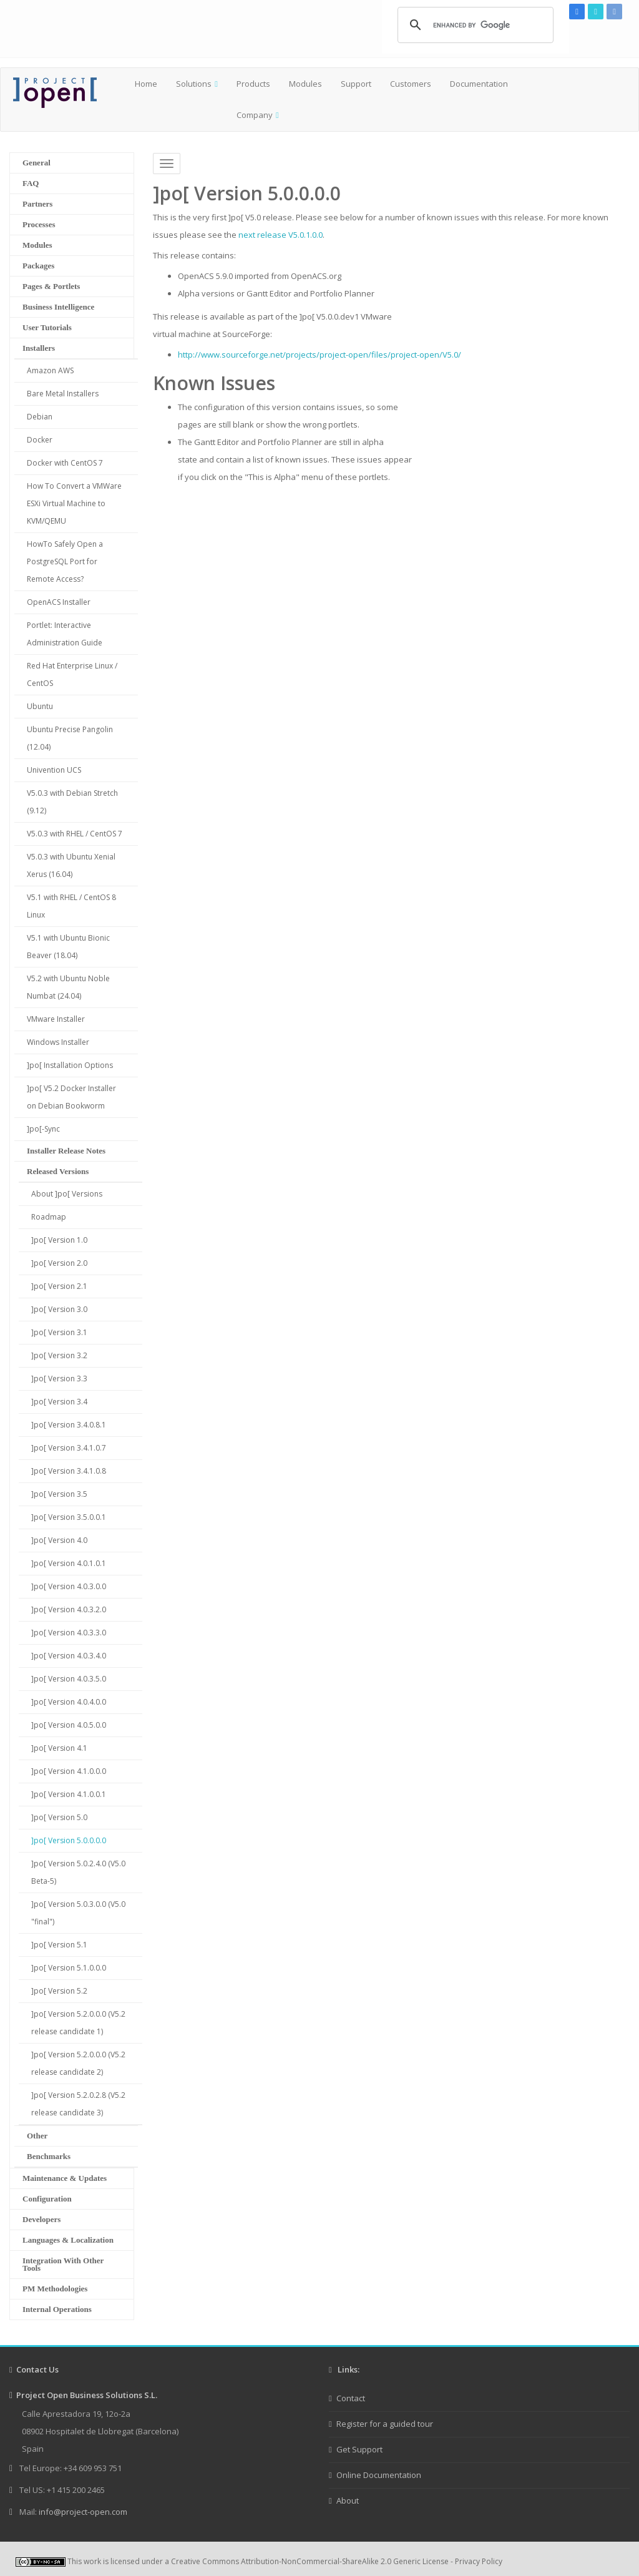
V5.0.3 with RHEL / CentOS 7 (74, 833)
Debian (39, 416)
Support (356, 83)
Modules (305, 83)
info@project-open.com (82, 2511)
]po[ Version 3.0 (59, 1309)
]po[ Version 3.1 (59, 1332)
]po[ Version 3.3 (59, 1378)
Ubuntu (40, 706)
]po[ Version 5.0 (59, 1817)
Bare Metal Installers (63, 393)
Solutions (194, 83)
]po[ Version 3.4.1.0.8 (68, 1471)
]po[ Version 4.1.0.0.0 (68, 1771)
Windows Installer (58, 1042)
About (347, 2500)
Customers (410, 83)
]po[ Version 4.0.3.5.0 (68, 1678)
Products (253, 83)
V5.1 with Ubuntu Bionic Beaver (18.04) (68, 947)
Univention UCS (54, 770)
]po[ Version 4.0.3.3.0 (68, 1632)
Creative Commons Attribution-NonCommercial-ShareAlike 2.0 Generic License (310, 2561)
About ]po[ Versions (66, 1193)
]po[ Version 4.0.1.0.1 (68, 1563)
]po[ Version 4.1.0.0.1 (68, 1794)
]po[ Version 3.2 (59, 1355)
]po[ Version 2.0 (59, 1263)
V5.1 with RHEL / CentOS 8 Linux (71, 906)
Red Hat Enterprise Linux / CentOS (72, 674)
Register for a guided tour (384, 2423)
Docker (39, 439)
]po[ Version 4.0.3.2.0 (68, 1609)
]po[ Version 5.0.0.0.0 (68, 1840)
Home (146, 83)
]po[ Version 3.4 (59, 1401)
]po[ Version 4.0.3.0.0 (68, 1586)
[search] (473, 24)
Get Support (359, 2449)
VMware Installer (56, 1019)
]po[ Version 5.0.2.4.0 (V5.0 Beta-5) (78, 1872)
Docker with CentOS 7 (65, 463)
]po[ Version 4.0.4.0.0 (68, 1702)
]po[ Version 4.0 (59, 1540)
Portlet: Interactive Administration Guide (64, 634)
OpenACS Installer (58, 602)
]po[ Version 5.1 (59, 1944)
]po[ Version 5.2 (59, 1991)
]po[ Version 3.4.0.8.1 (68, 1424)
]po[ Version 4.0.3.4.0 (68, 1655)
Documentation (479, 83)
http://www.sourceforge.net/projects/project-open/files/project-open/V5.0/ (319, 354)
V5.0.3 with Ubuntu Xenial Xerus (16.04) (71, 865)
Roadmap (48, 1217)
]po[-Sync (43, 1129)
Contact (350, 2398)
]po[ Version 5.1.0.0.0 (68, 1967)
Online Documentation (378, 2475)
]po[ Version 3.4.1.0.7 (68, 1447)
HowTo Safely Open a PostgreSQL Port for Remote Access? (65, 561)
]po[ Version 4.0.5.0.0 (68, 1725)
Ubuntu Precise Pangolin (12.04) (70, 738)
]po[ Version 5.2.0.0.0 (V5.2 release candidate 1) (78, 2023)
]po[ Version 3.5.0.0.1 (68, 1517)
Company (255, 114)
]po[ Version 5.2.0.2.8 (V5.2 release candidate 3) (78, 2104)
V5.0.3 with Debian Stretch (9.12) (72, 802)
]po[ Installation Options (70, 1065)
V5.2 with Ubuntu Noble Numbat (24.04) (68, 987)
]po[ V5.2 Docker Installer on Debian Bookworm (71, 1097)
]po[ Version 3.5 (59, 1494)
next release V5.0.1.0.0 (280, 234)
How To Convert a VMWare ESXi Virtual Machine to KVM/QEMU (74, 503)
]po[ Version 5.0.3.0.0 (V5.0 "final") (78, 1913)
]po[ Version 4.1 (59, 1748)
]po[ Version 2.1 (59, 1286)
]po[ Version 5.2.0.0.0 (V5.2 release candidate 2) (78, 2063)
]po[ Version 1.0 (59, 1240)
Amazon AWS (50, 370)
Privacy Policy (478, 2561)
